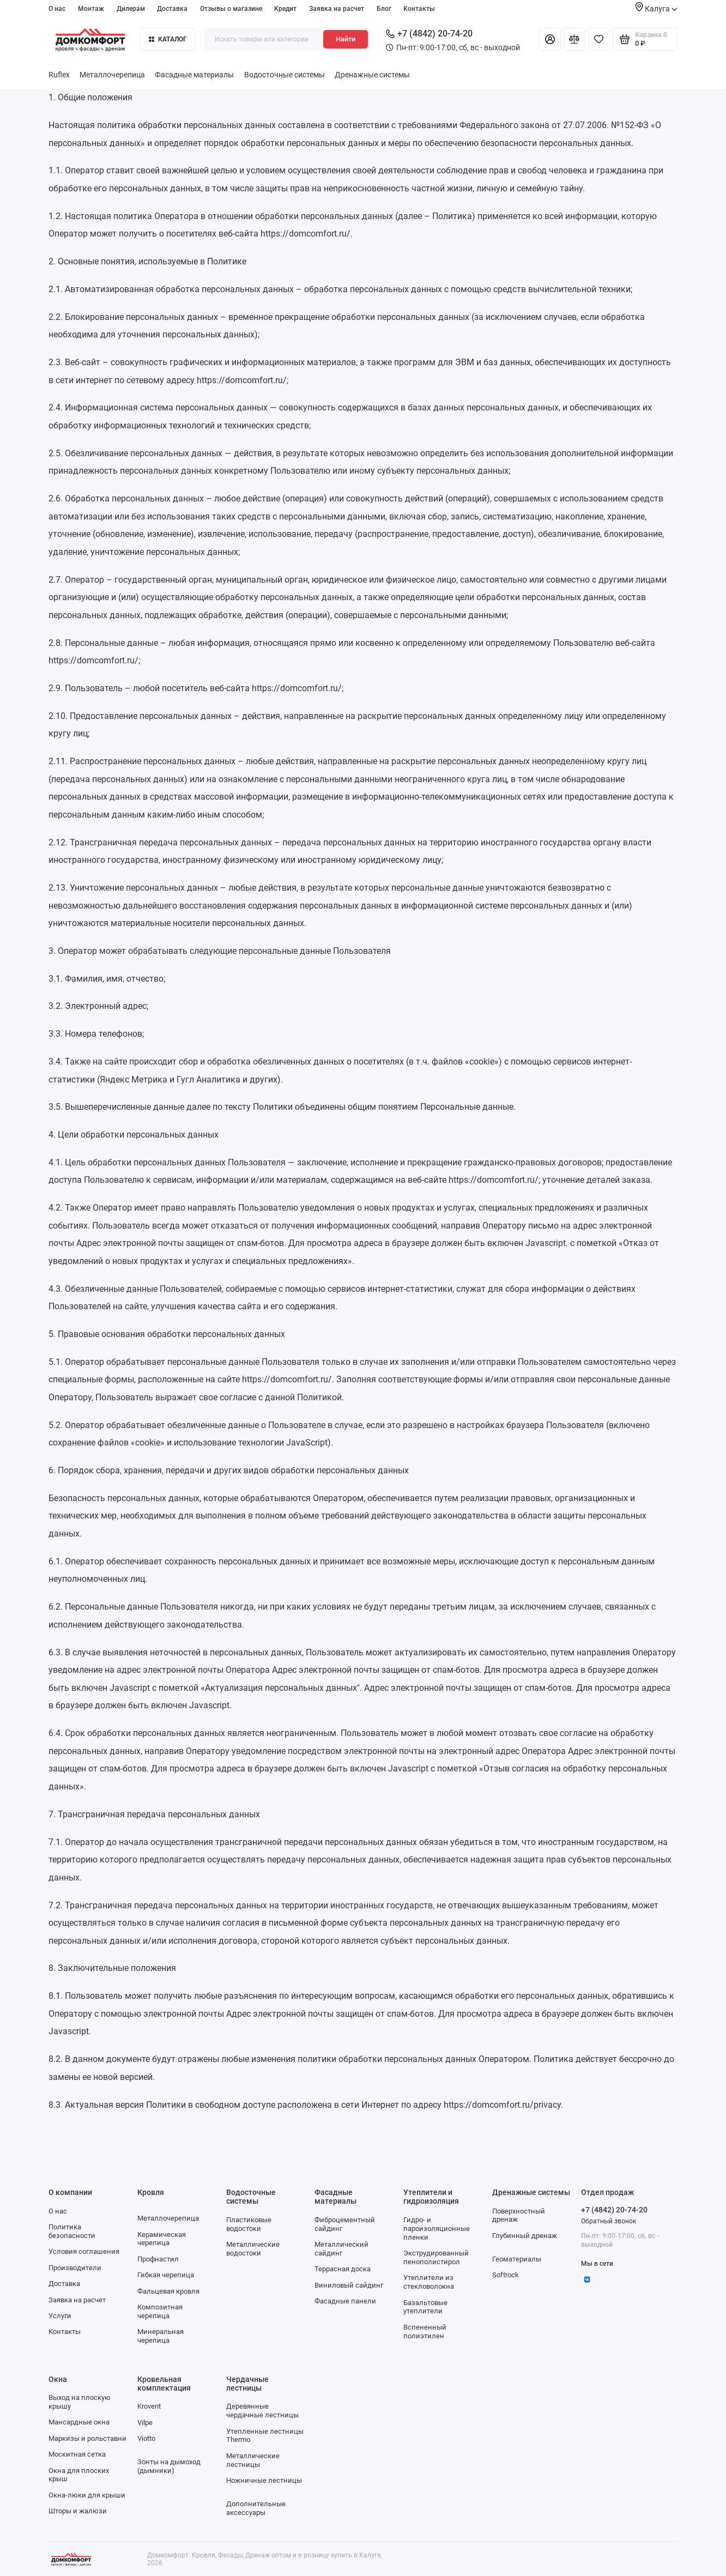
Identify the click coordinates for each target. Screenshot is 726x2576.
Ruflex (59, 74)
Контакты (419, 9)
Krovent (149, 2406)
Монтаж (91, 9)
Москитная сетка (77, 2454)
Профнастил (158, 2259)
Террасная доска (342, 2269)
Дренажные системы (372, 74)
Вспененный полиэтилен (424, 2331)
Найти (345, 39)
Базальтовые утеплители (425, 2307)
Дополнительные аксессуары (256, 2508)
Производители (75, 2268)
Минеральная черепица (160, 2335)
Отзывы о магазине (231, 9)
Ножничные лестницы (264, 2480)
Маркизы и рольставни (87, 2438)
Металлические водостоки (253, 2248)
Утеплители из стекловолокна (428, 2281)
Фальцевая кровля (168, 2291)
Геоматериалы (516, 2259)
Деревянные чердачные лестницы (262, 2410)
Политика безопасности (72, 2231)
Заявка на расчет (336, 9)
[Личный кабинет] (550, 39)
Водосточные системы (284, 74)
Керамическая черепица (161, 2238)
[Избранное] (599, 39)
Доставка (172, 9)
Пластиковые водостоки (248, 2224)
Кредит (285, 9)
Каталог (168, 39)
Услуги (60, 2316)
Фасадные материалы (194, 74)
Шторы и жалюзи (78, 2511)
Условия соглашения (84, 2251)
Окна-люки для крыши (87, 2495)
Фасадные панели (345, 2301)
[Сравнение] (574, 39)
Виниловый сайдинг (348, 2285)
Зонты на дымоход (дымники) (169, 2466)
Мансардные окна (79, 2422)
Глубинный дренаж (524, 2236)
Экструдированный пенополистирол (436, 2257)
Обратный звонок (608, 2221)
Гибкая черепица (165, 2275)
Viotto (146, 2438)
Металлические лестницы (253, 2460)
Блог (384, 9)
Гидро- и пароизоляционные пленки (436, 2228)
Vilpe (145, 2422)
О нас (57, 9)
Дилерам (131, 9)
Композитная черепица (160, 2311)
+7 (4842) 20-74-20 (429, 33)
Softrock (505, 2275)
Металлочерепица (112, 74)
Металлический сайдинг (341, 2248)
